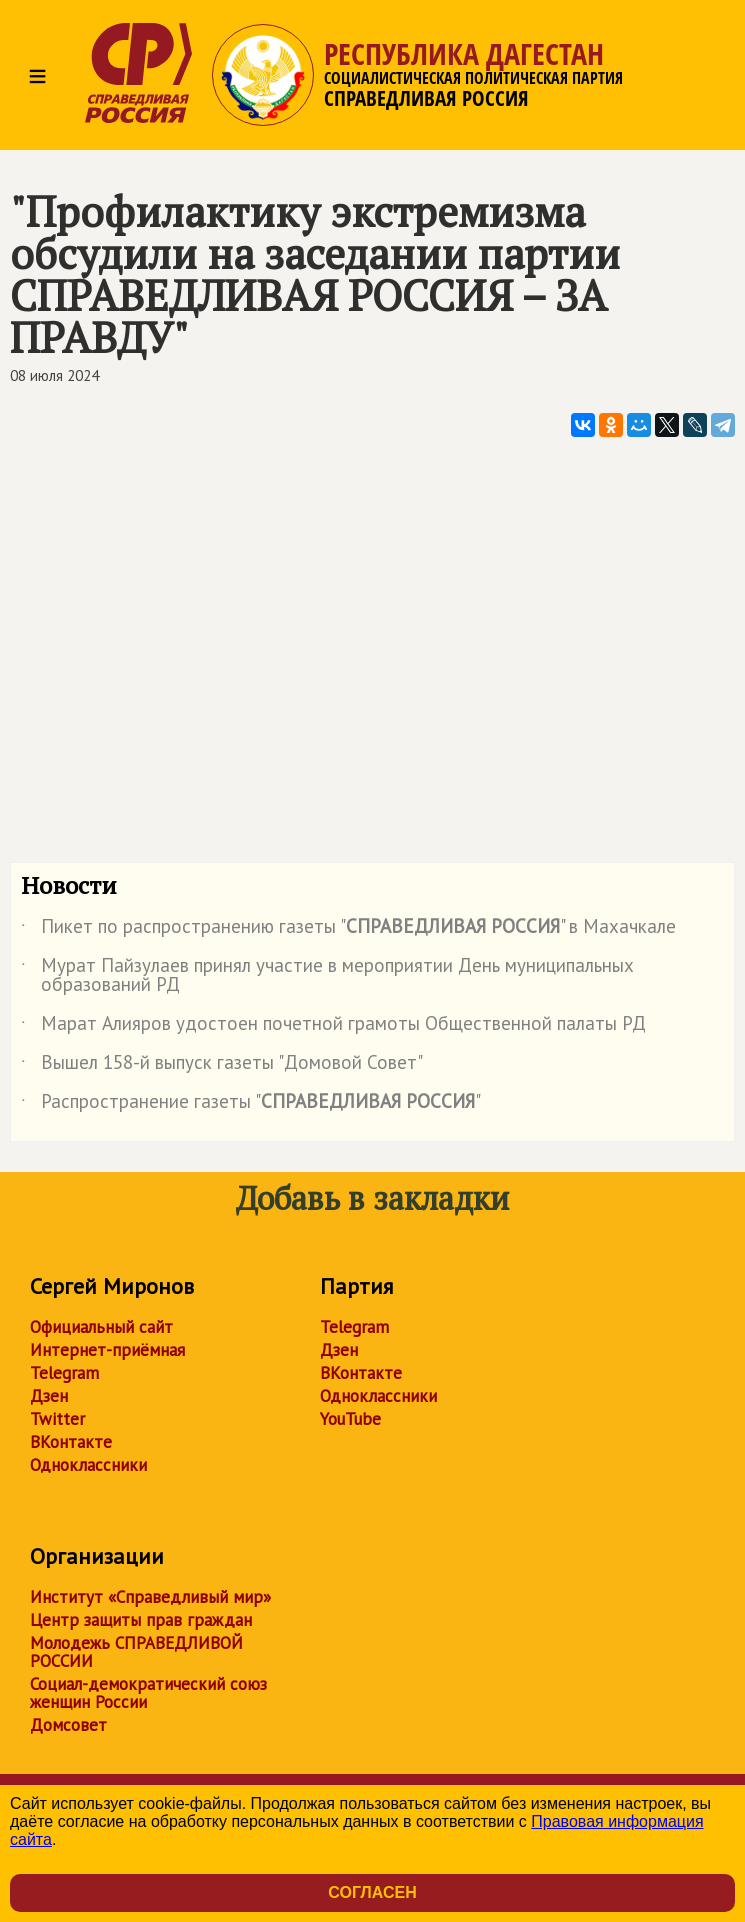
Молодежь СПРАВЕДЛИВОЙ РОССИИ (136, 1652)
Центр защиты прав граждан (141, 1620)
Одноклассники (88, 1465)
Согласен (372, 1892)
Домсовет (68, 1725)
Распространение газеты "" (251, 1105)
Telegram (64, 1373)
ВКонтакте (71, 1442)
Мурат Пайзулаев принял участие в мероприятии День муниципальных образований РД (327, 976)
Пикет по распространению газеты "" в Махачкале (348, 930)
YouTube (350, 1419)
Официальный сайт (101, 1327)
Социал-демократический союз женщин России (148, 1693)
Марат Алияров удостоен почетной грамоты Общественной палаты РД (333, 1027)
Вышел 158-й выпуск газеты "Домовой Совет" (222, 1066)
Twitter (57, 1419)
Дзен (49, 1396)
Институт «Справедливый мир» (150, 1597)
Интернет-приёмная (107, 1350)
